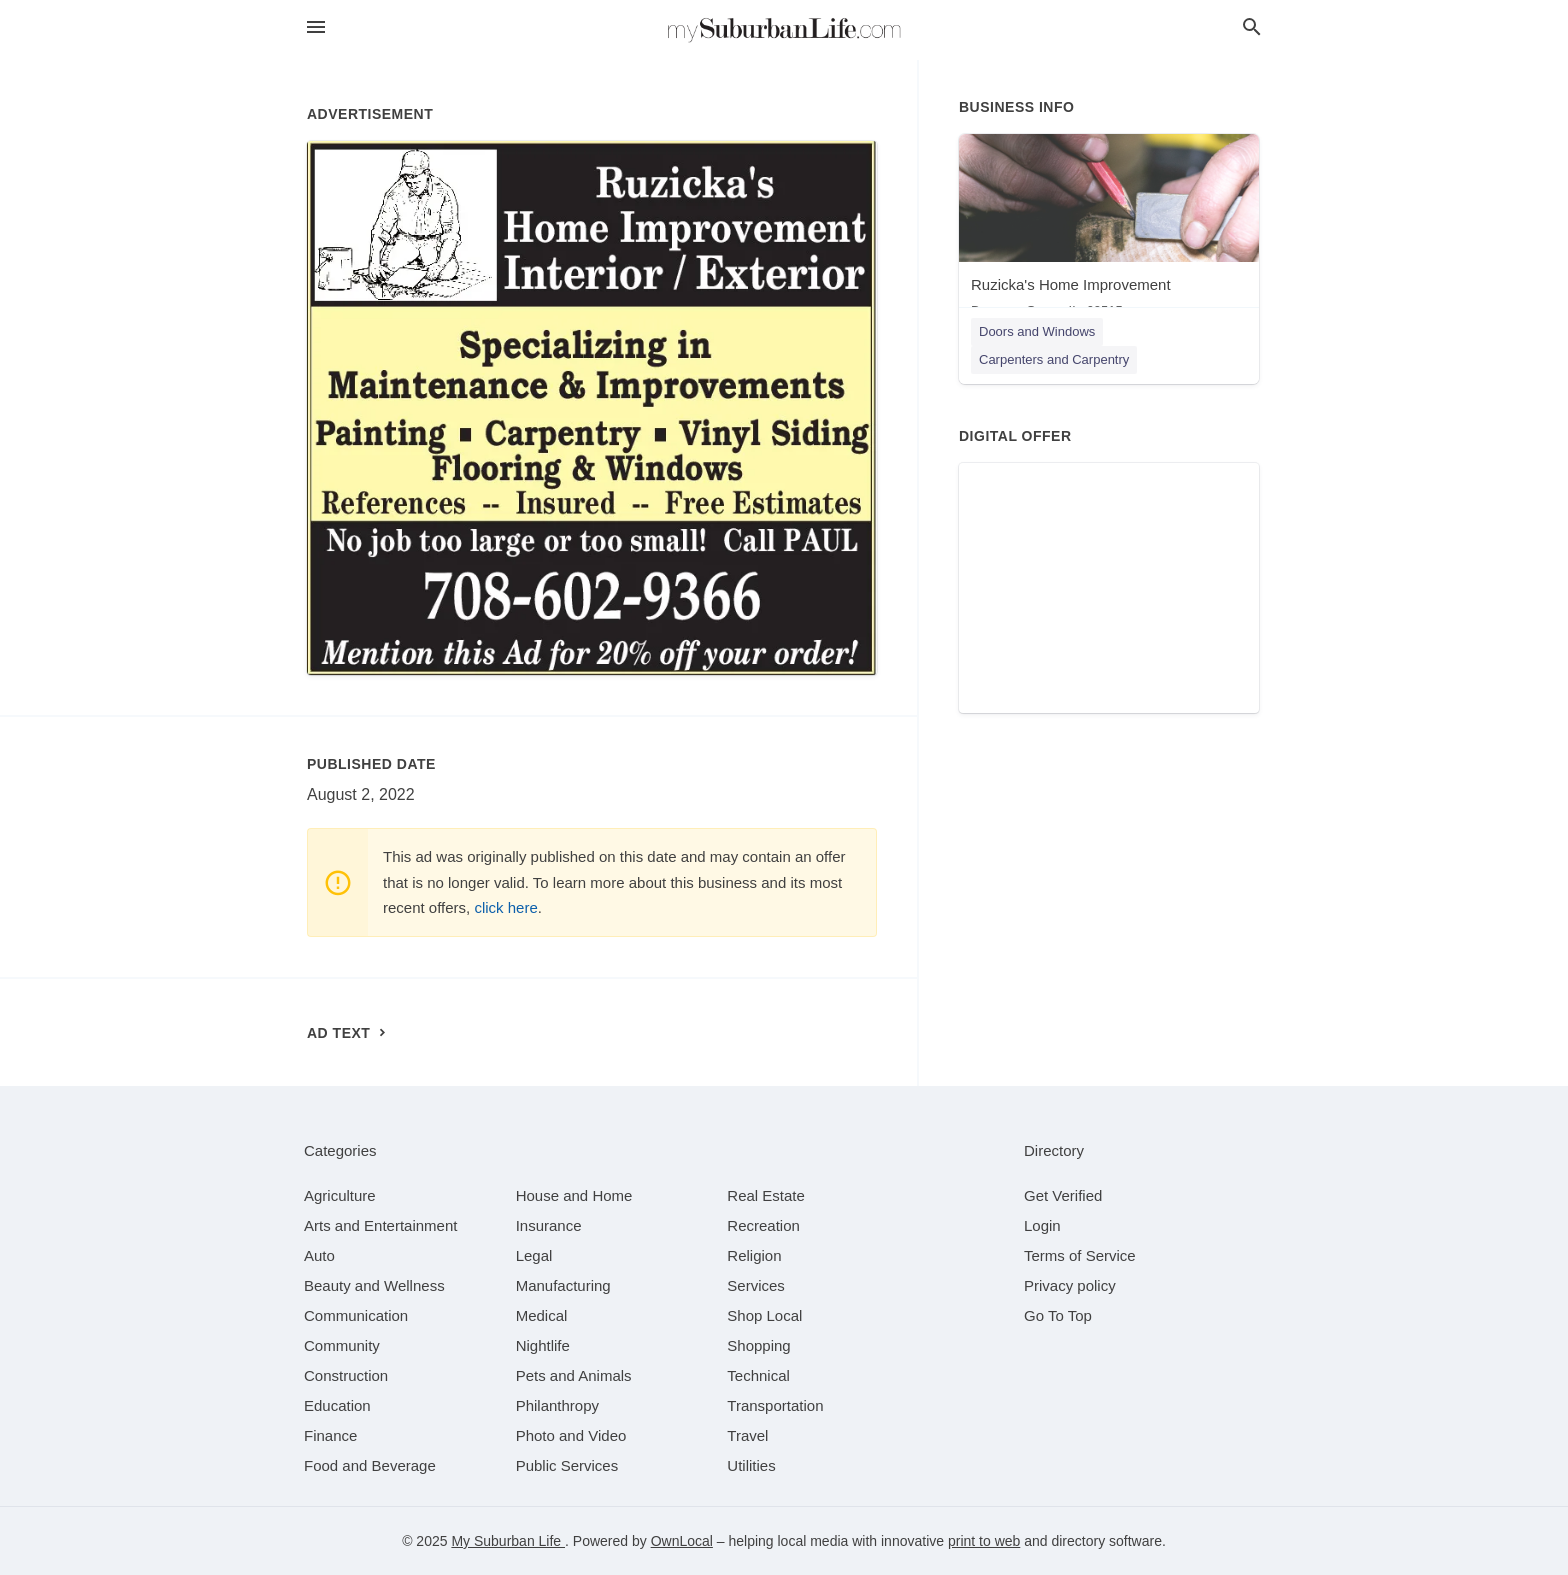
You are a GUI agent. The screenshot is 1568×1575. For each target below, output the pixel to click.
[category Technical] (758, 1375)
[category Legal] (534, 1255)
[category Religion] (754, 1255)
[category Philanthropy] (557, 1405)
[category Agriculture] (340, 1195)
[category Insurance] (549, 1225)
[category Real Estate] (766, 1195)
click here (505, 907)
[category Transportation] (775, 1405)
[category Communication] (356, 1315)
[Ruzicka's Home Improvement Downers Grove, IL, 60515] (1109, 230)
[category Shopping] (758, 1345)
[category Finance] (330, 1435)
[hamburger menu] (316, 27)
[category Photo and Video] (571, 1435)
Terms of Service (1080, 1255)
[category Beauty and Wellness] (374, 1285)
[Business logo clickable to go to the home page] (784, 30)
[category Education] (337, 1405)
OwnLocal (682, 1541)
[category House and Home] (574, 1195)
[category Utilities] (751, 1465)
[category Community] (342, 1345)
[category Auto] (319, 1255)
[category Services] (756, 1285)
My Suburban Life (508, 1541)
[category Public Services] (567, 1465)
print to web (984, 1541)
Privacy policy (1070, 1285)
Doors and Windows (1037, 331)
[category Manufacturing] (563, 1285)
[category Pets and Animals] (574, 1375)
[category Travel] (747, 1435)
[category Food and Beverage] (370, 1465)
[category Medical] (542, 1315)
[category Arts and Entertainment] (380, 1225)
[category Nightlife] (543, 1345)
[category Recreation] (763, 1225)
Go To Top (1058, 1315)
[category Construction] (346, 1375)
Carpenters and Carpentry (1054, 359)
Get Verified (1063, 1195)
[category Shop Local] (764, 1315)
